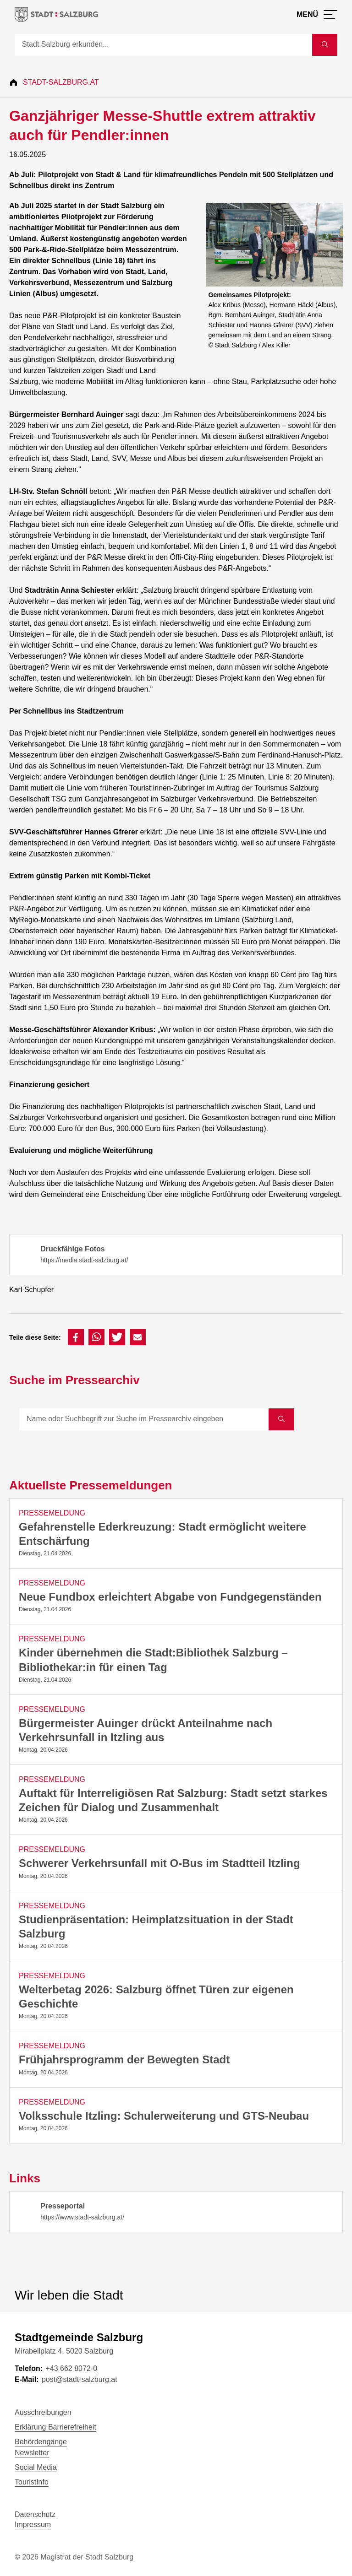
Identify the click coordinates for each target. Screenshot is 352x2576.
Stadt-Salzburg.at (61, 82)
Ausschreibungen (43, 2412)
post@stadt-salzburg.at (79, 2379)
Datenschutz (35, 2514)
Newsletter (32, 2453)
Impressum (33, 2524)
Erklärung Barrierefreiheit (55, 2427)
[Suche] (163, 45)
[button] (76, 1337)
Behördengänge (41, 2442)
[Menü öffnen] (317, 15)
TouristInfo (32, 2482)
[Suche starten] (324, 45)
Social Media (36, 2467)
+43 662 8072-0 (71, 2368)
